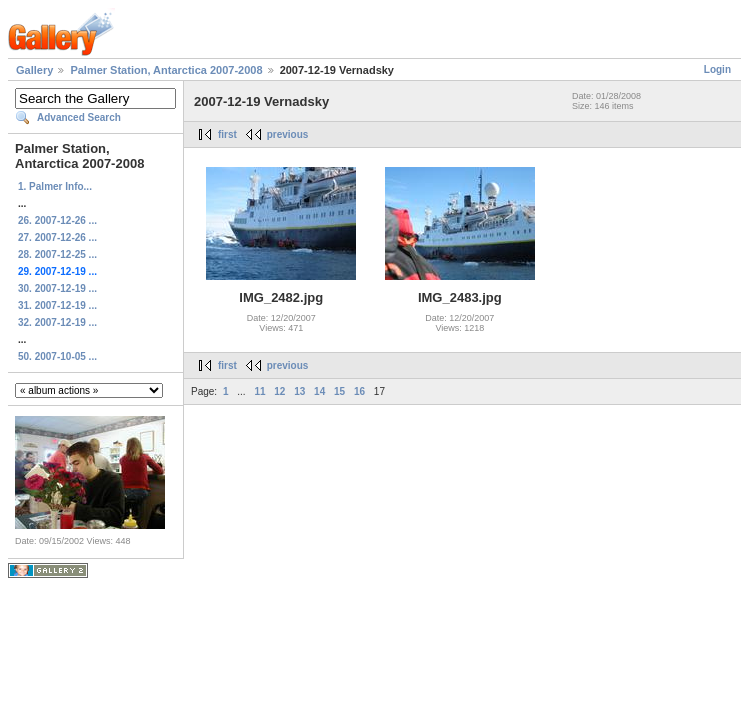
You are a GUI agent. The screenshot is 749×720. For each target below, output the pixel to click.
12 (279, 391)
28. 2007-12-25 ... (57, 254)
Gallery (34, 70)
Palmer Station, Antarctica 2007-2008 (166, 70)
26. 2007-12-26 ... (57, 220)
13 (299, 391)
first (227, 134)
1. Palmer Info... (55, 186)
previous (288, 134)
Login (717, 69)
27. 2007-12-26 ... (57, 237)
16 (359, 391)
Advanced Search (79, 117)
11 (259, 391)
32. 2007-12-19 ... (57, 322)
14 (319, 391)
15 (339, 391)
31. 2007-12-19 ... (57, 305)
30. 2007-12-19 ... (57, 288)
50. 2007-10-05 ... (57, 356)
